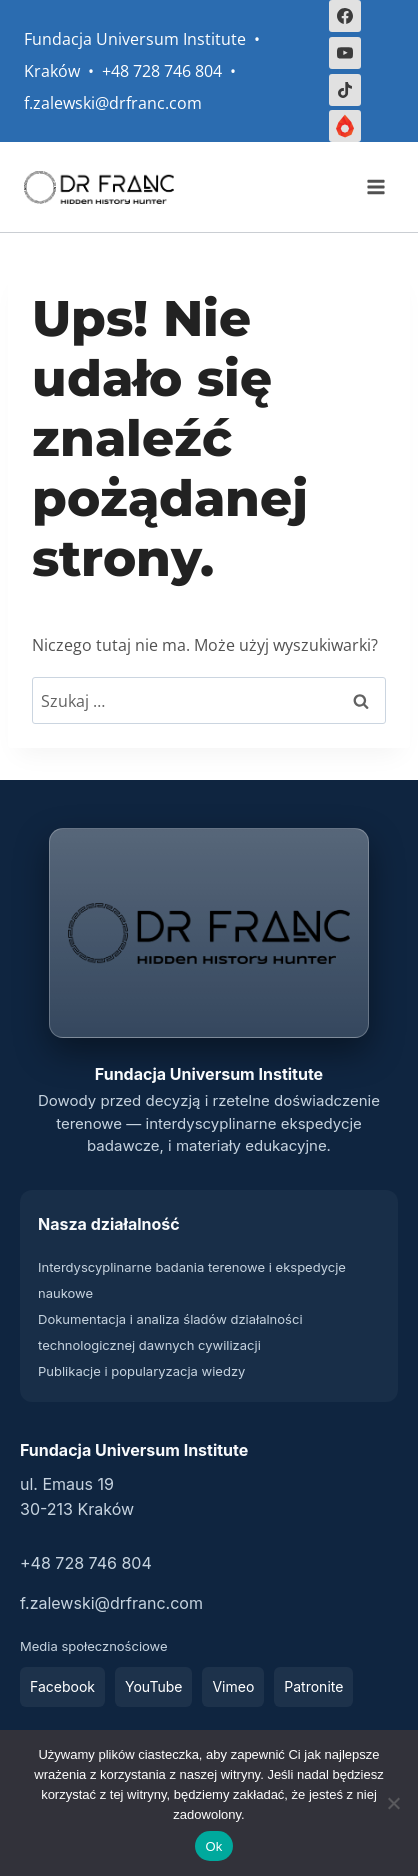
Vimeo (233, 1686)
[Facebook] (345, 16)
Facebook (62, 1686)
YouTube (153, 1686)
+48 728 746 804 (86, 1563)
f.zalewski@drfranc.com (111, 1603)
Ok (213, 1846)
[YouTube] (345, 53)
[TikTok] (345, 90)
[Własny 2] (345, 126)
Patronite (313, 1686)
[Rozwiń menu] (375, 187)
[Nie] (393, 1803)
